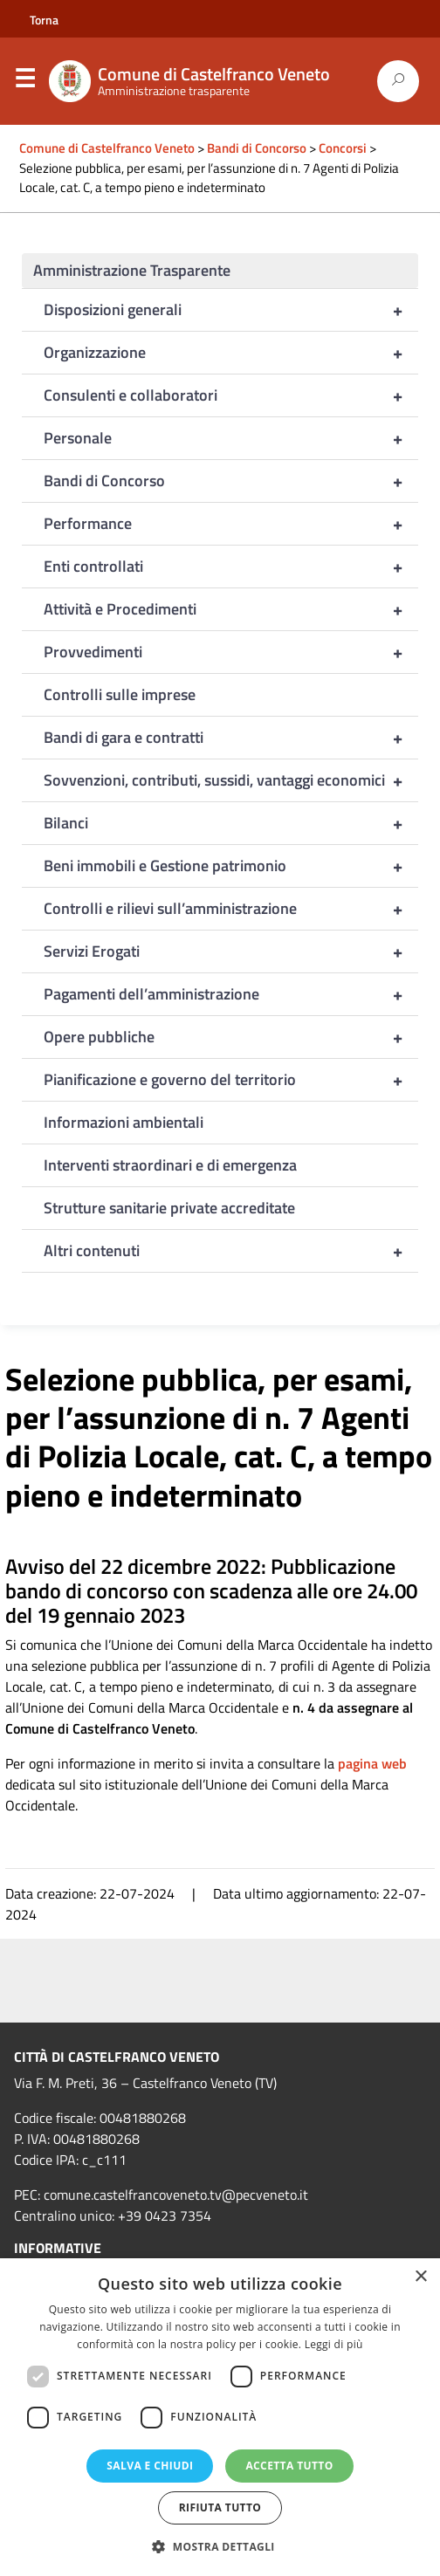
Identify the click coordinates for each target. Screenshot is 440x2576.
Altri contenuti (231, 1251)
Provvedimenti (231, 652)
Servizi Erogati (231, 951)
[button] (220, 2546)
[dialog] (220, 2417)
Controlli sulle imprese (120, 694)
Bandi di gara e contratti (231, 738)
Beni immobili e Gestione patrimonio (231, 866)
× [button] (420, 2277)
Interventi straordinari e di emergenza (170, 1165)
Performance (231, 524)
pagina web (372, 1763)
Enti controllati (231, 566)
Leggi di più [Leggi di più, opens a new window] (334, 2344)
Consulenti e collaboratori (231, 395)
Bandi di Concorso (231, 481)
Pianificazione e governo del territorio (231, 1080)
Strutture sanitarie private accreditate (169, 1207)
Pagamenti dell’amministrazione (231, 994)
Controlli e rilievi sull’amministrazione (231, 909)
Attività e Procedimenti (231, 609)
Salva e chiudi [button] (150, 2465)
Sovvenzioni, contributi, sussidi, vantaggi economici (231, 780)
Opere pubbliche (231, 1037)
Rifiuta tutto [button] (220, 2507)
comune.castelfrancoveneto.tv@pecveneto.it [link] (176, 2194)
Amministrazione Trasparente (131, 270)
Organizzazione (231, 353)
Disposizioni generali (231, 310)
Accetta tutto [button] (289, 2465)
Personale (231, 438)
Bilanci (231, 823)
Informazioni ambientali (123, 1122)
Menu (24, 82)
